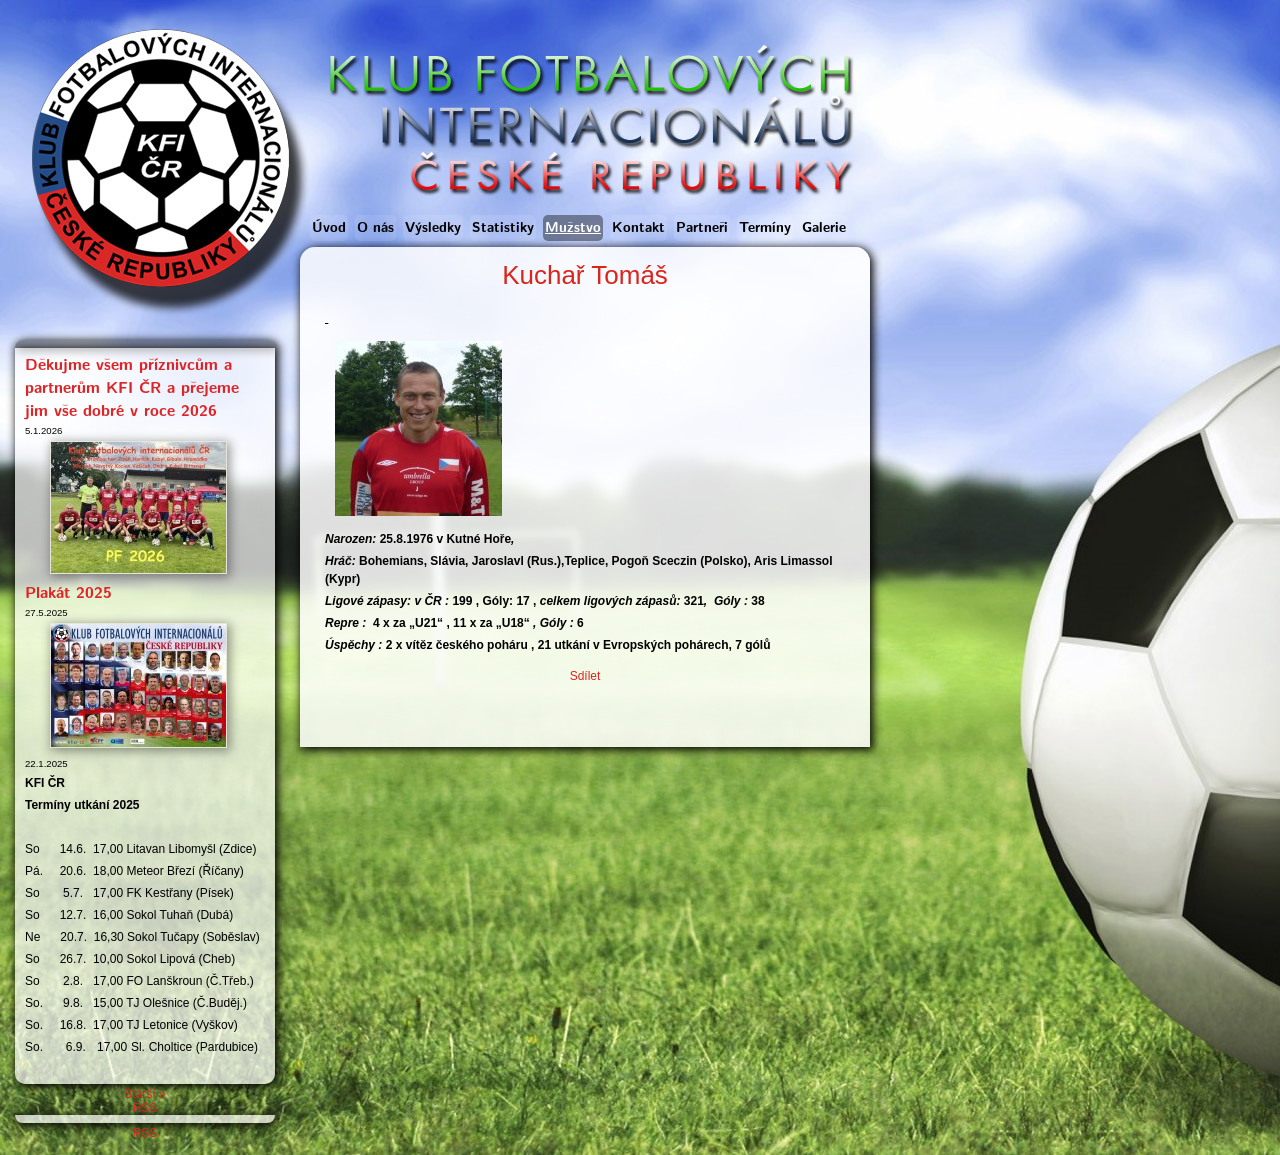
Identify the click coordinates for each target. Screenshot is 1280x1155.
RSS (145, 1108)
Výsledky (433, 228)
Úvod (329, 228)
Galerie (824, 228)
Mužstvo (573, 228)
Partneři (702, 228)
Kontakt (638, 228)
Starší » (144, 1094)
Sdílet (585, 676)
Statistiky (503, 228)
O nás (375, 228)
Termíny (765, 228)
